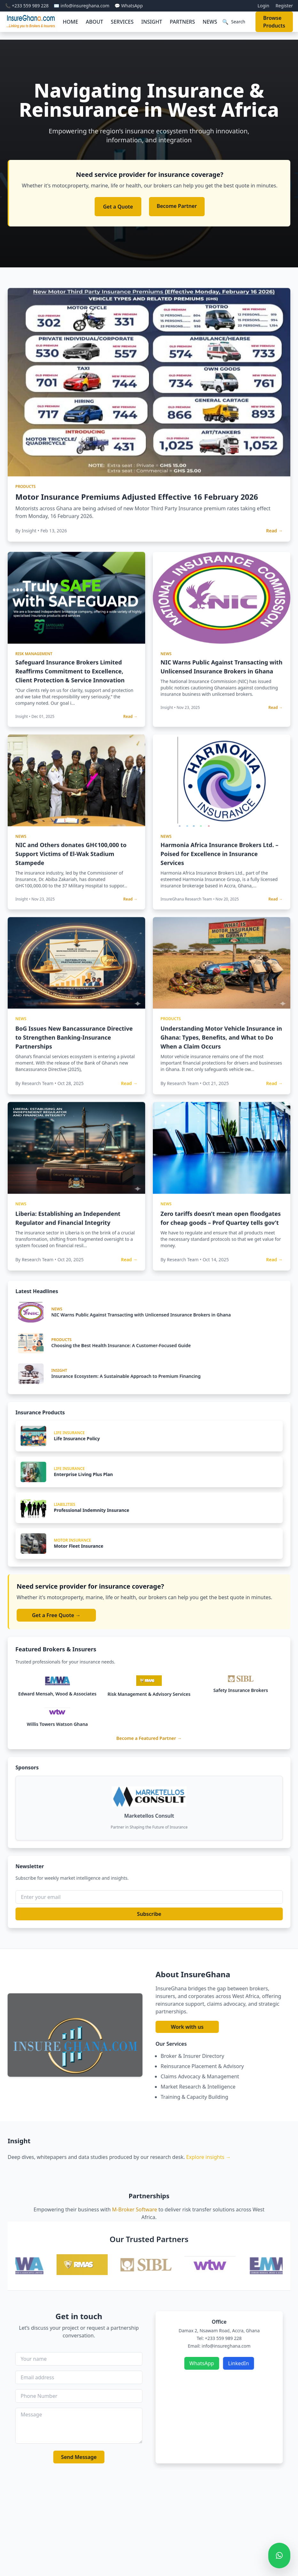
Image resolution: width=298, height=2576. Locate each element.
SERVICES (122, 21)
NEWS (210, 21)
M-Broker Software (135, 2209)
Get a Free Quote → (56, 1615)
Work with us (218, 2026)
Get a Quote (118, 206)
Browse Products (274, 21)
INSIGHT (151, 21)
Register (284, 6)
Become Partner (177, 205)
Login (263, 6)
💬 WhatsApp (128, 6)
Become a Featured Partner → (149, 1738)
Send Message (47, 2457)
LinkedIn (270, 2363)
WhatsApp (233, 2363)
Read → (274, 562)
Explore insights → (208, 2157)
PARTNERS (182, 21)
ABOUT (94, 21)
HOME (70, 21)
